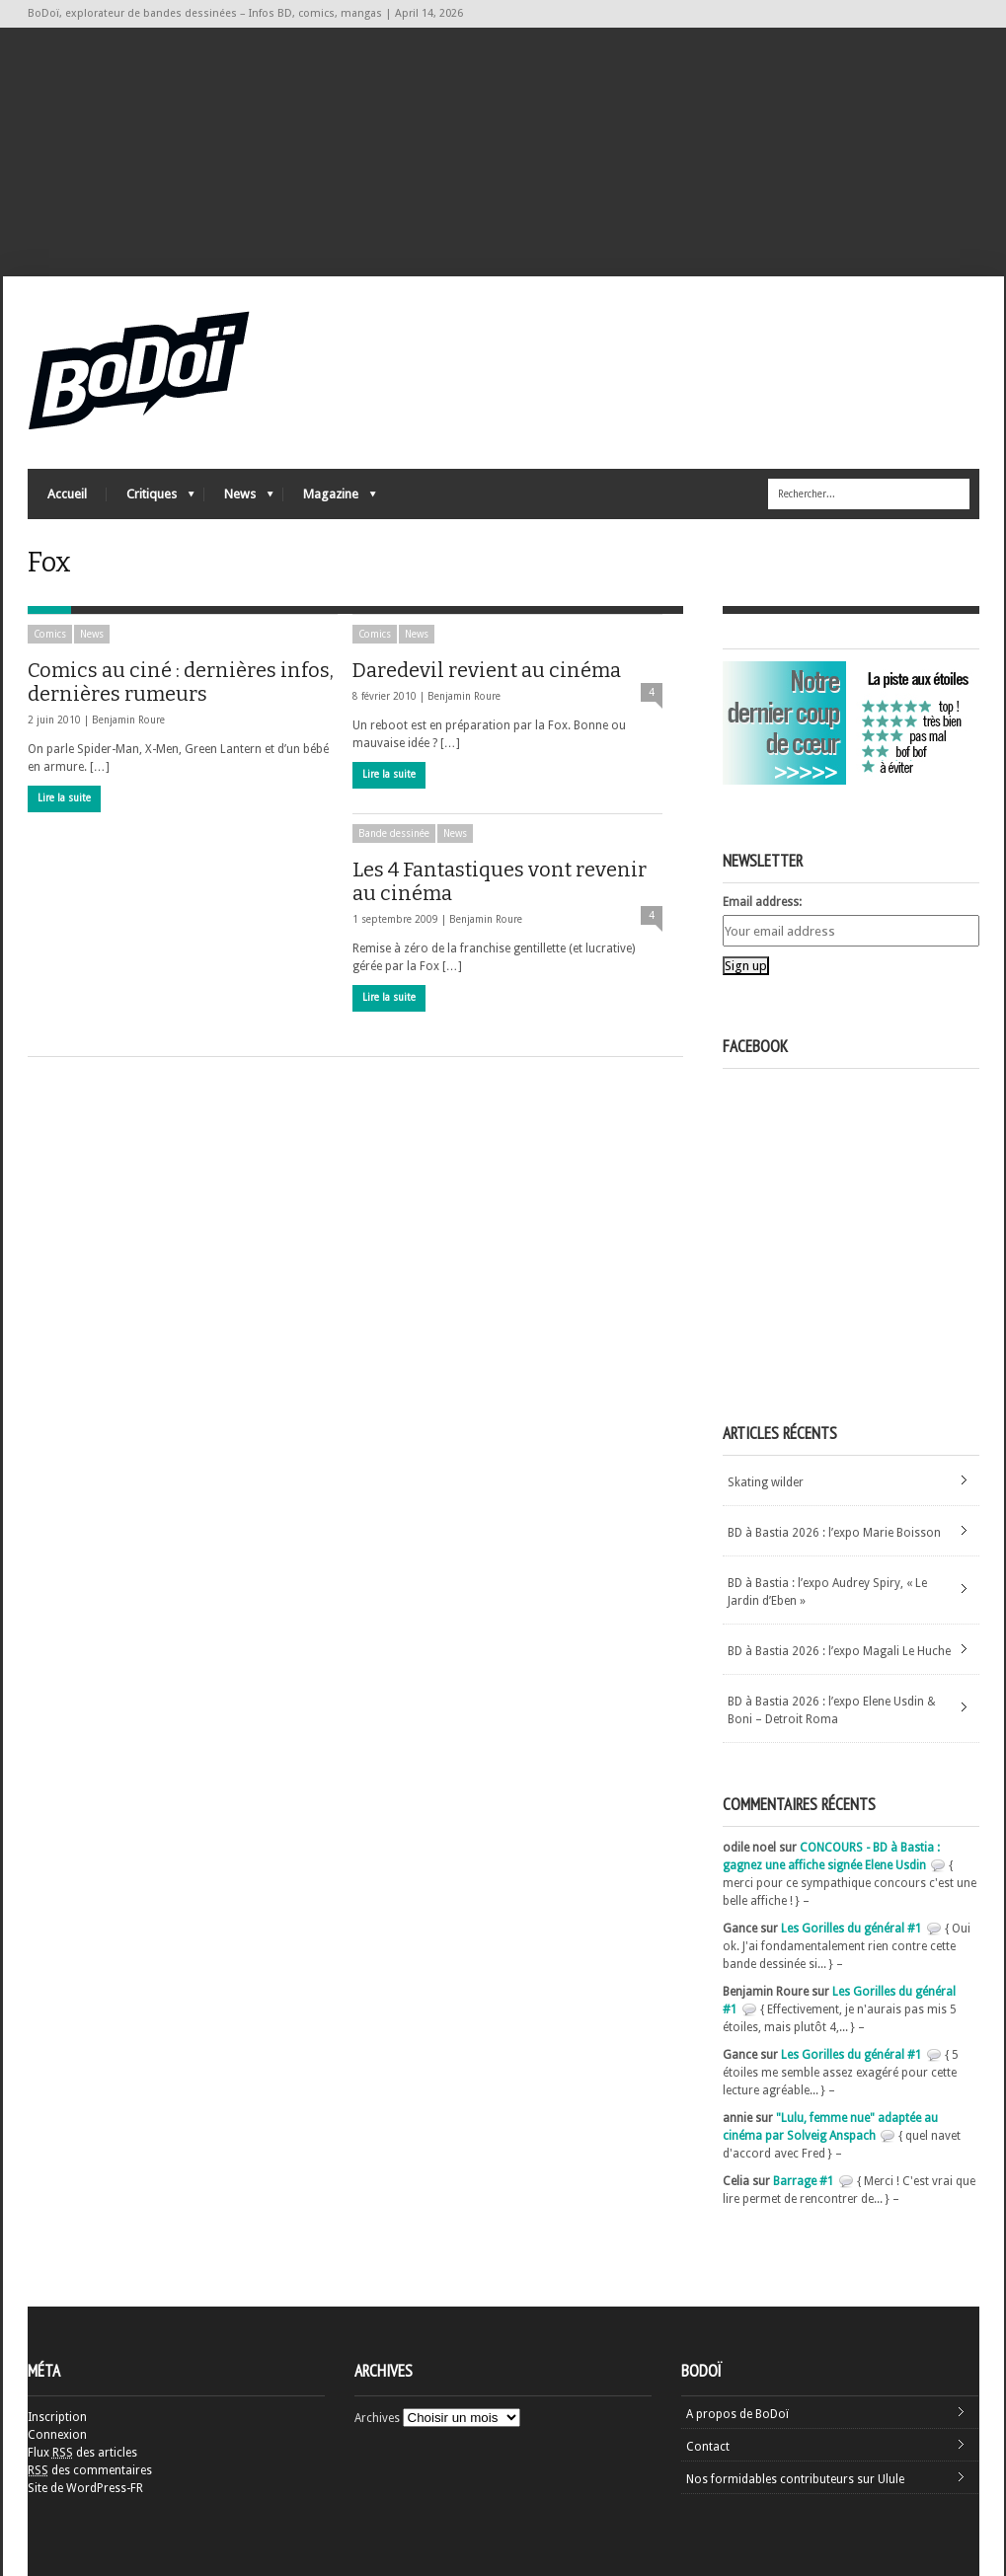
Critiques (150, 499)
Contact (708, 2447)
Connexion (57, 2435)
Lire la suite (64, 798)
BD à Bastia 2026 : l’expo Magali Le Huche (839, 1651)
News (238, 499)
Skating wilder (766, 1482)
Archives (377, 2418)
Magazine (329, 499)
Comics (50, 634)
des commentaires (90, 2470)
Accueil (67, 494)
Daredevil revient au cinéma (486, 670)
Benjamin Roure (128, 720)
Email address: (762, 902)
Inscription (57, 2417)
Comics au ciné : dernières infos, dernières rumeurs (181, 682)
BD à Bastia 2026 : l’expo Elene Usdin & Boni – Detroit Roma (832, 1710)
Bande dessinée (393, 833)
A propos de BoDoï (737, 2414)
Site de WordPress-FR (85, 2488)
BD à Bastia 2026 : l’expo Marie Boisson (834, 1533)
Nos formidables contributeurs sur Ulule (795, 2479)
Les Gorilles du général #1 (851, 1928)
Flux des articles (82, 2453)
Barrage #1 (803, 2181)
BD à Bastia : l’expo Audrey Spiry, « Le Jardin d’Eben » (827, 1592)
